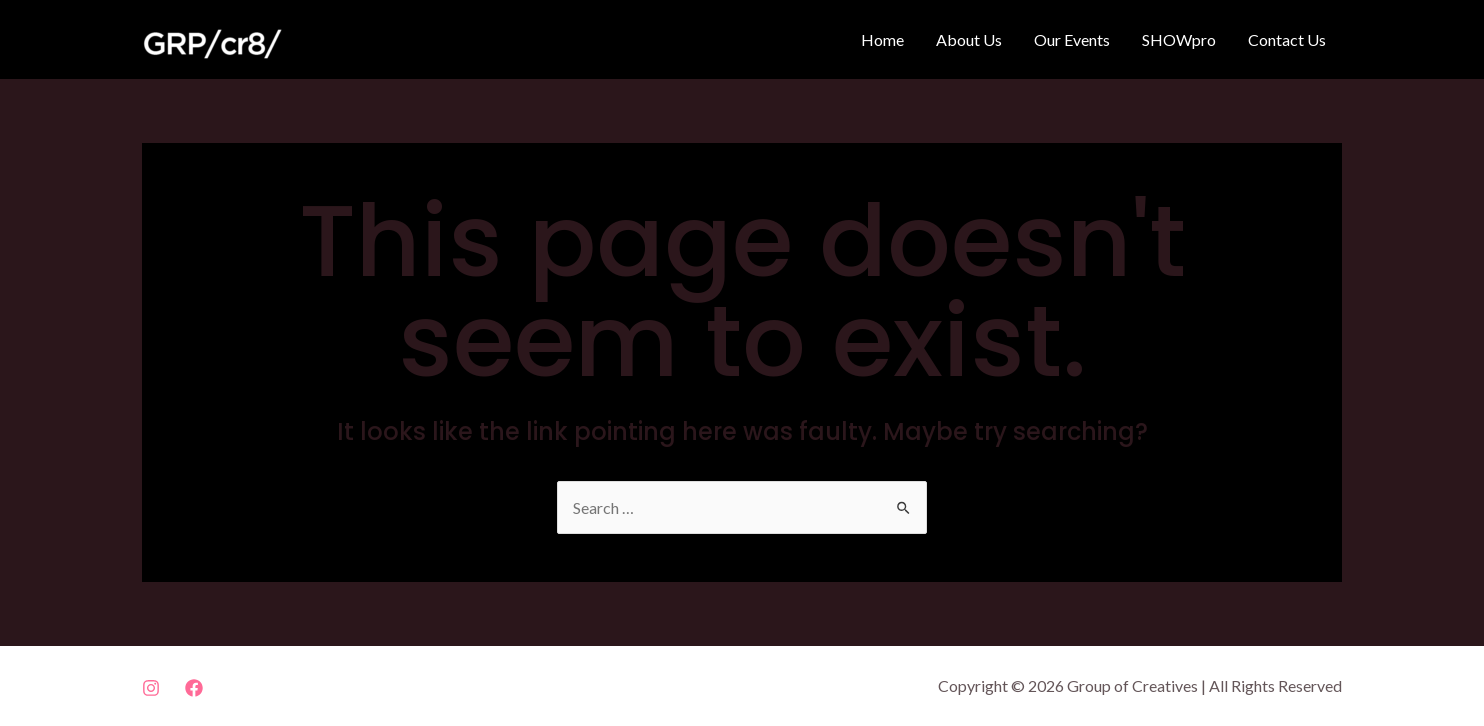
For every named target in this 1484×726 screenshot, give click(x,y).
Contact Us (1287, 39)
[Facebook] (194, 688)
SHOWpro (1179, 39)
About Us (969, 39)
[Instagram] (151, 688)
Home (882, 39)
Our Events (1072, 39)
